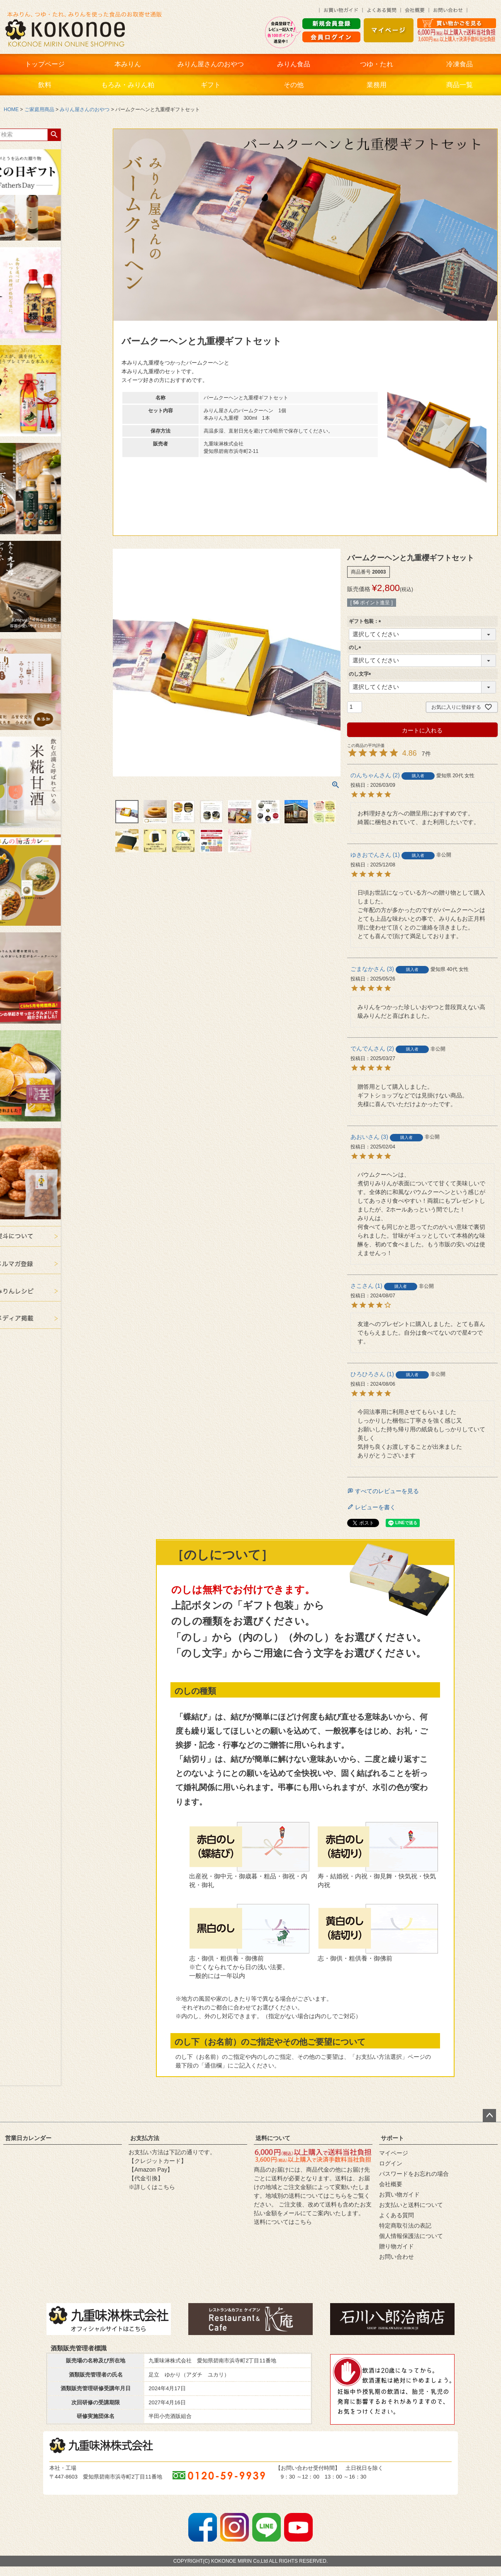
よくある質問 (396, 2215)
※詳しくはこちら (152, 2187)
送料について (272, 2138)
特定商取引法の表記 (405, 2225)
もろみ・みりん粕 (127, 84)
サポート (392, 2138)
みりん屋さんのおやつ (211, 64)
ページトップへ (489, 2115)
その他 (294, 84)
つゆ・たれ (376, 64)
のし (356, 647)
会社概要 (390, 2184)
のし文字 (361, 674)
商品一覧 (459, 84)
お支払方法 (144, 2138)
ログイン (390, 2163)
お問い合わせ (396, 2256)
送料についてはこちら (283, 2221)
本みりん (127, 64)
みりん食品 (293, 64)
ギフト (211, 84)
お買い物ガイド (399, 2194)
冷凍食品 (459, 64)
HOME (11, 109)
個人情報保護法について (411, 2236)
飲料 (44, 84)
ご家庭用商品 (39, 109)
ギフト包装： (366, 621)
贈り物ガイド (396, 2246)
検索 (11, 135)
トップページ (45, 64)
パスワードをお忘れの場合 (414, 2173)
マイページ (393, 2153)
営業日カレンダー (28, 2138)
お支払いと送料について (411, 2204)
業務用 (377, 84)
